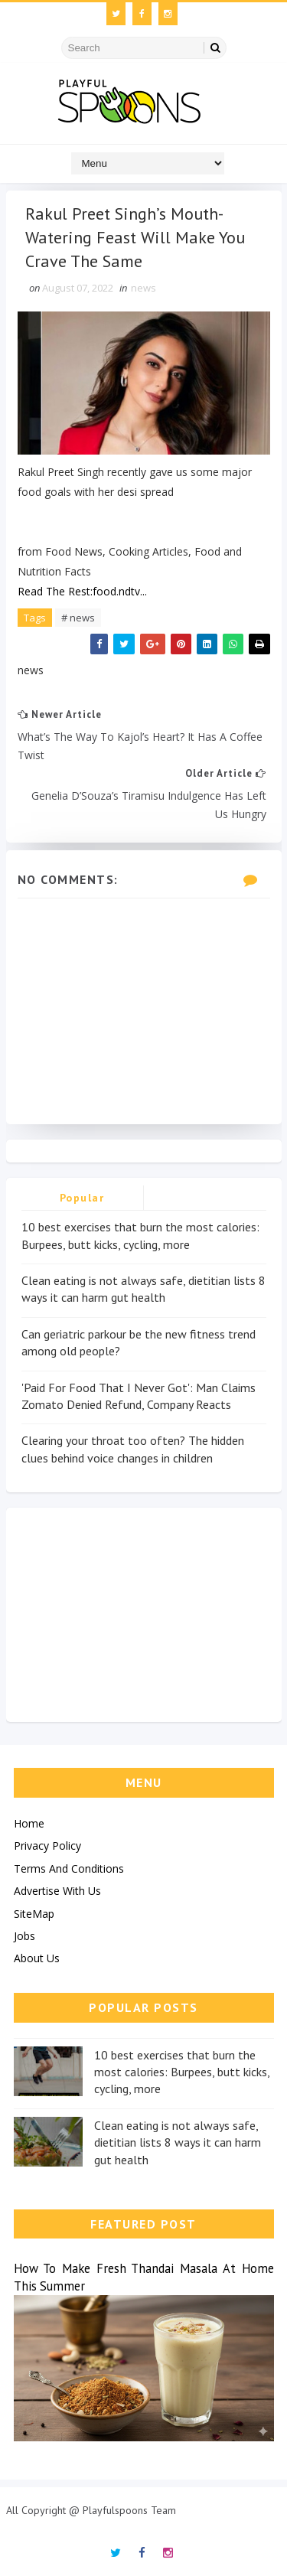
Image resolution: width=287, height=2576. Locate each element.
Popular (82, 1198)
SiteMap (34, 1913)
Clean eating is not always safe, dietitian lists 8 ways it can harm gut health (177, 2142)
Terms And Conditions (69, 1868)
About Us (37, 1958)
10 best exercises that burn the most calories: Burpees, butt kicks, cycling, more (181, 2072)
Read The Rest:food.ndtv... (82, 591)
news (143, 288)
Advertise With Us (57, 1890)
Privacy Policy (47, 1845)
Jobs (24, 1936)
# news (78, 617)
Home (29, 1823)
